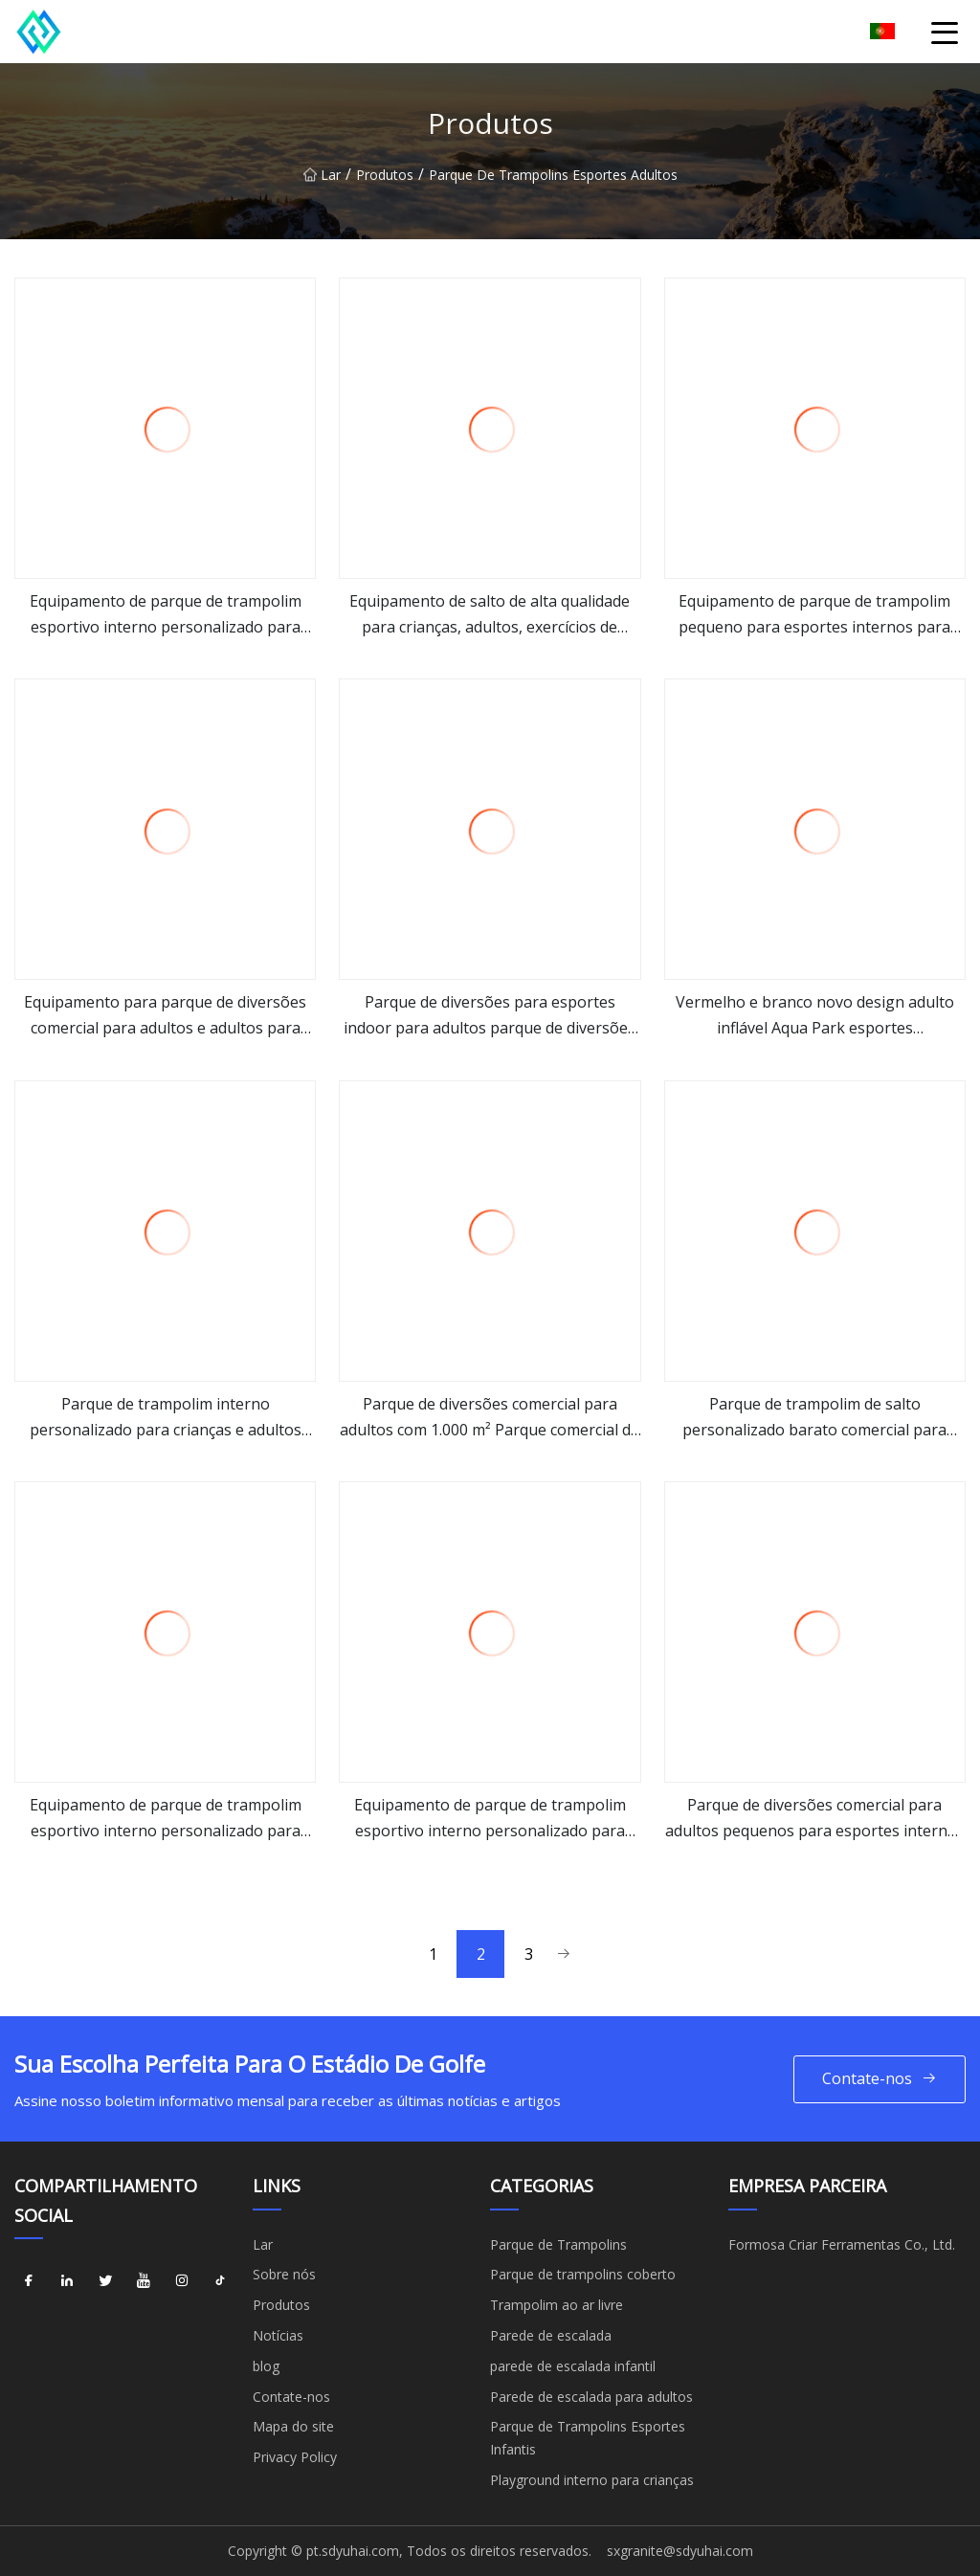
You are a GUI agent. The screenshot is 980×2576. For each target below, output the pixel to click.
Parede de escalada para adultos (591, 2396)
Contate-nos (879, 2079)
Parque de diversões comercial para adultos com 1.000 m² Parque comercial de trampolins (489, 1418)
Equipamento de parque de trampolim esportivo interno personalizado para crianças (165, 615)
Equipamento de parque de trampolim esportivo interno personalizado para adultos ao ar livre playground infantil (165, 1819)
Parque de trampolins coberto (583, 2274)
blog (266, 2366)
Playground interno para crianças (592, 2480)
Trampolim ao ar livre (556, 2305)
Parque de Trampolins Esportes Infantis (587, 2437)
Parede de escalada (551, 2335)
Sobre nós (284, 2274)
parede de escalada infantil (573, 2366)
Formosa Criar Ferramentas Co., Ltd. (841, 2244)
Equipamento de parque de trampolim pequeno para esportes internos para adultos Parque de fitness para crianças (814, 615)
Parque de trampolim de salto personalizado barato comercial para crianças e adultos (814, 1418)
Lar (322, 185)
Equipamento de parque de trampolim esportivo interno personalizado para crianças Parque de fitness (490, 1819)
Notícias (278, 2335)
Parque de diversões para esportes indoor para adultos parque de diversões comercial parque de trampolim (489, 1016)
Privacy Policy (295, 2457)
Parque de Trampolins (558, 2244)
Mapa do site (293, 2426)
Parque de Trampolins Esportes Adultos (553, 185)
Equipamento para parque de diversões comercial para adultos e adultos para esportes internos (165, 1016)
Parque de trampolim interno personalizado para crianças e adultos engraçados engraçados (165, 1418)
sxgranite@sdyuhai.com (680, 2551)
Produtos (384, 185)
